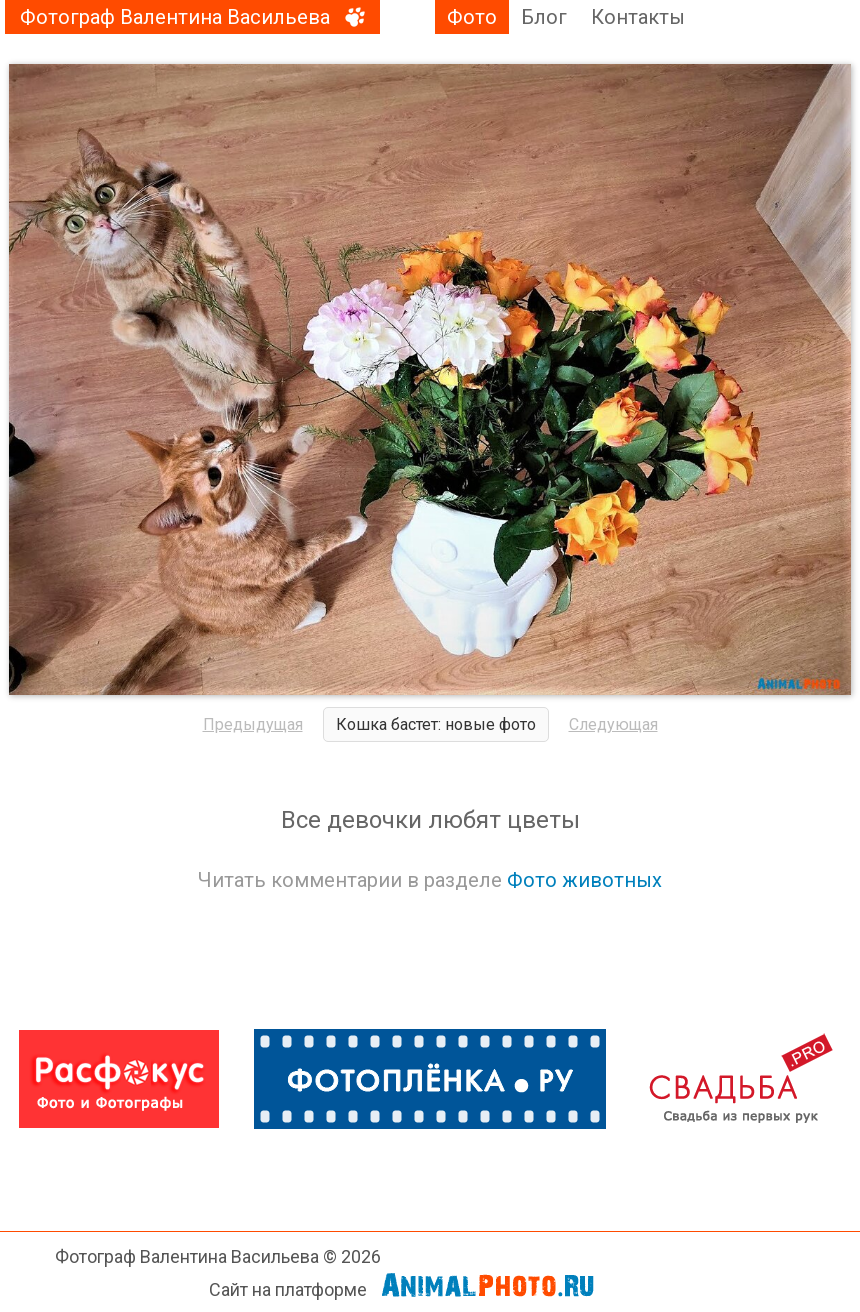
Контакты (638, 17)
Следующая (613, 724)
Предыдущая (253, 724)
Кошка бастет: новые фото (436, 724)
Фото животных (584, 880)
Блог (544, 17)
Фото (472, 17)
